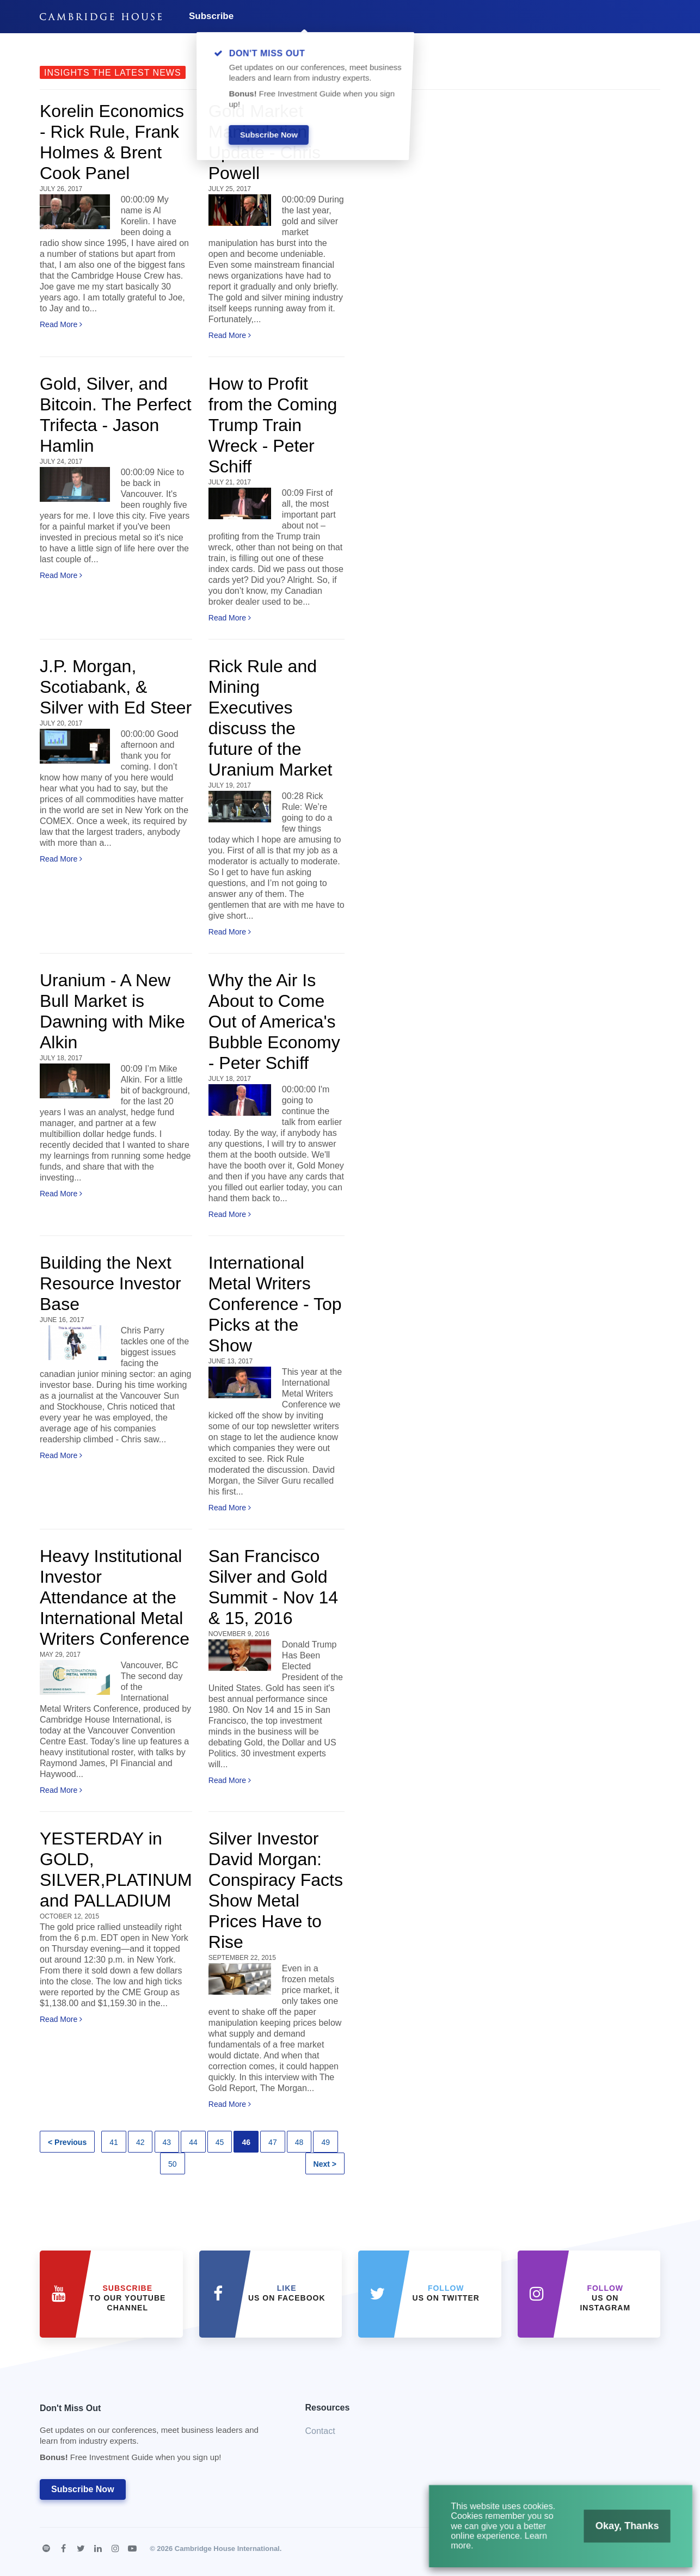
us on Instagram (605, 2298)
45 (220, 2142)
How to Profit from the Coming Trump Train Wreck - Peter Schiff (272, 425)
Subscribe (211, 16)
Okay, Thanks (619, 2531)
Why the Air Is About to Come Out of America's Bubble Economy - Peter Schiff (274, 1021)
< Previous (67, 2142)
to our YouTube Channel (127, 2298)
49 (325, 2142)
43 (167, 2142)
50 (172, 2164)
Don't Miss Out (159, 2435)
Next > (325, 2164)
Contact (320, 2431)
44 (193, 2142)
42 (140, 2142)
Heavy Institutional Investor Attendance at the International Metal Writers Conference (114, 1597)
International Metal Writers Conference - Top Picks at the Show (275, 1304)
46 (246, 2142)
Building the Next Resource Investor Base (110, 1283)
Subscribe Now (82, 2489)
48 (299, 2142)
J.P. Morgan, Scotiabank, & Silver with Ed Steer (116, 686)
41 (113, 2142)
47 (272, 2142)
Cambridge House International (227, 2548)
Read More (61, 324)
